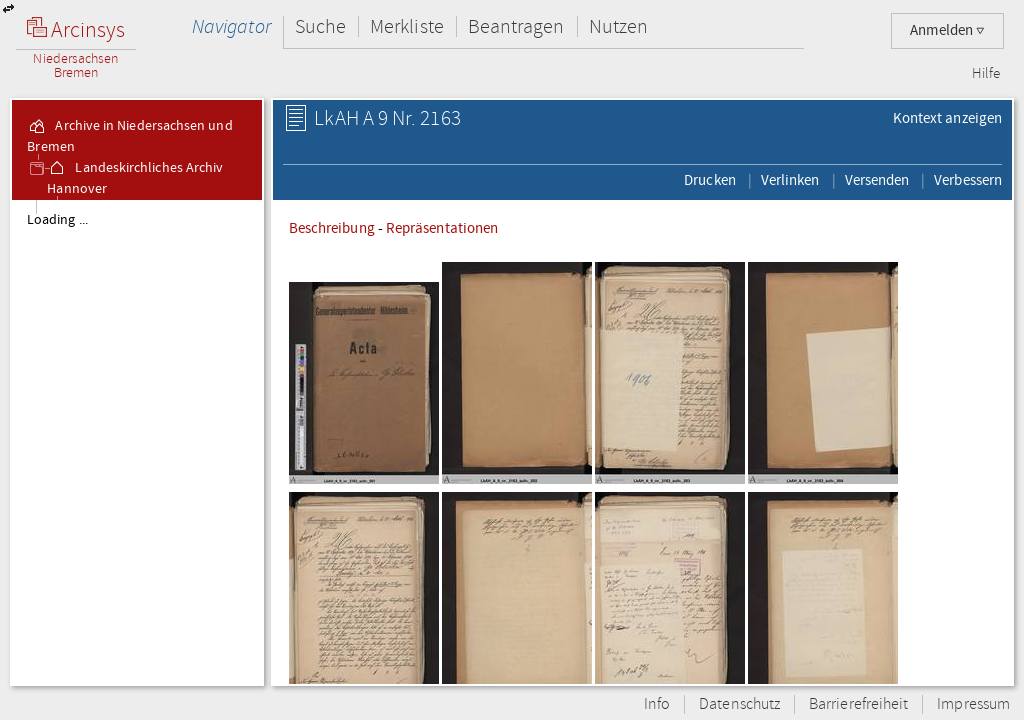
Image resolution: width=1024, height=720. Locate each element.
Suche (320, 26)
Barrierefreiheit (858, 704)
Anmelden (947, 30)
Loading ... (57, 220)
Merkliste (407, 26)
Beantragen (516, 26)
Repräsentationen (442, 228)
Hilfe (986, 74)
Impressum (973, 704)
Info (657, 704)
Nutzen (618, 26)
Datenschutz (739, 704)
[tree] (137, 442)
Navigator (231, 26)
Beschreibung (332, 228)
